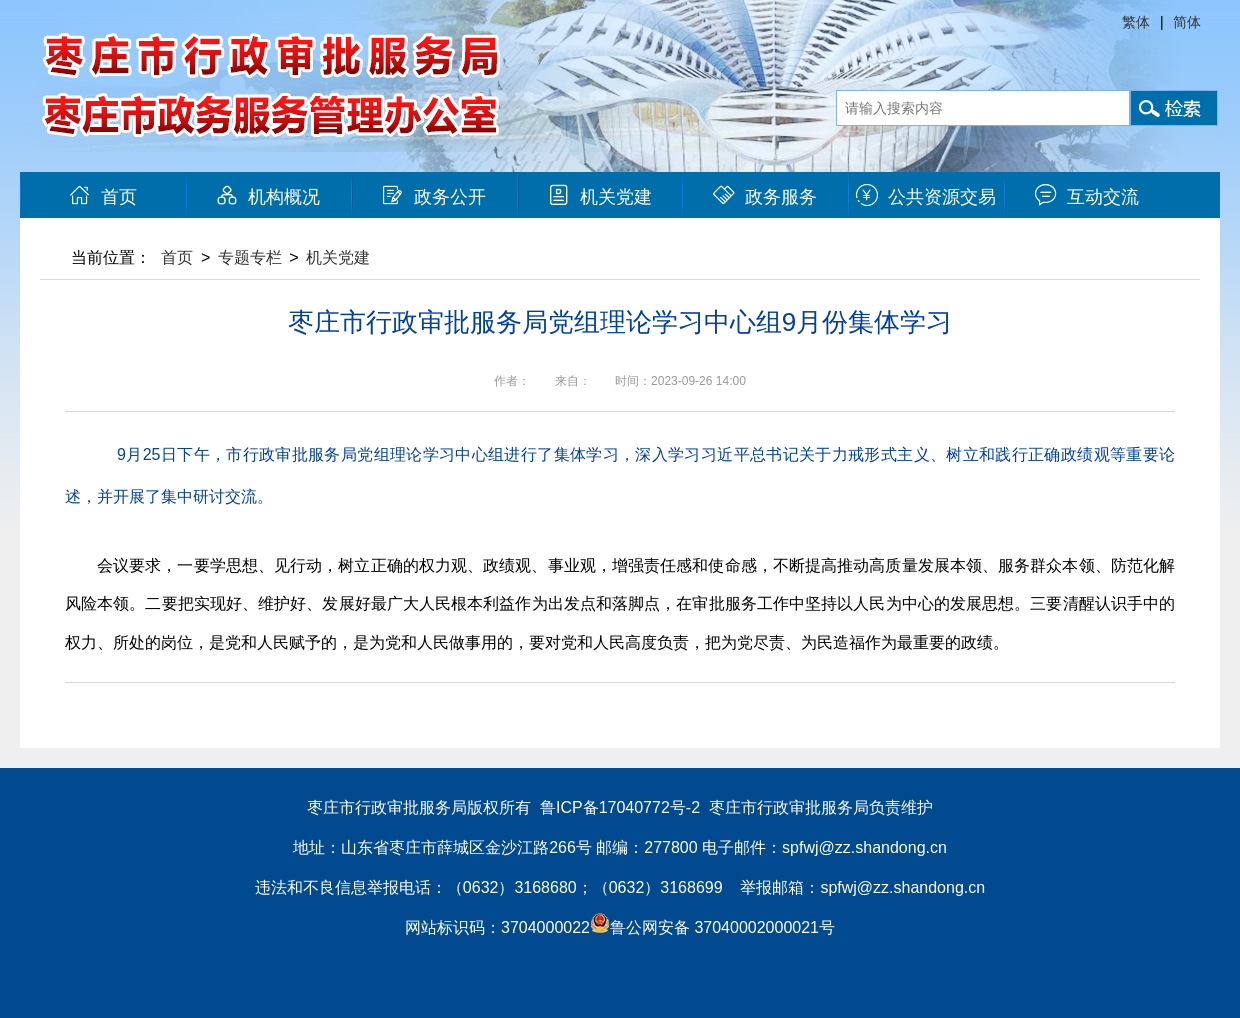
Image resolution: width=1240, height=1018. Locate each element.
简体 (1187, 22)
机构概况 (268, 197)
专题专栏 (250, 257)
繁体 (1136, 22)
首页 (103, 197)
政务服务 (765, 197)
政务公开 (434, 197)
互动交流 (1087, 197)
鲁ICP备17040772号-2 (620, 807)
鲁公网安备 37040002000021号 (712, 927)
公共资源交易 (926, 197)
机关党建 (600, 197)
